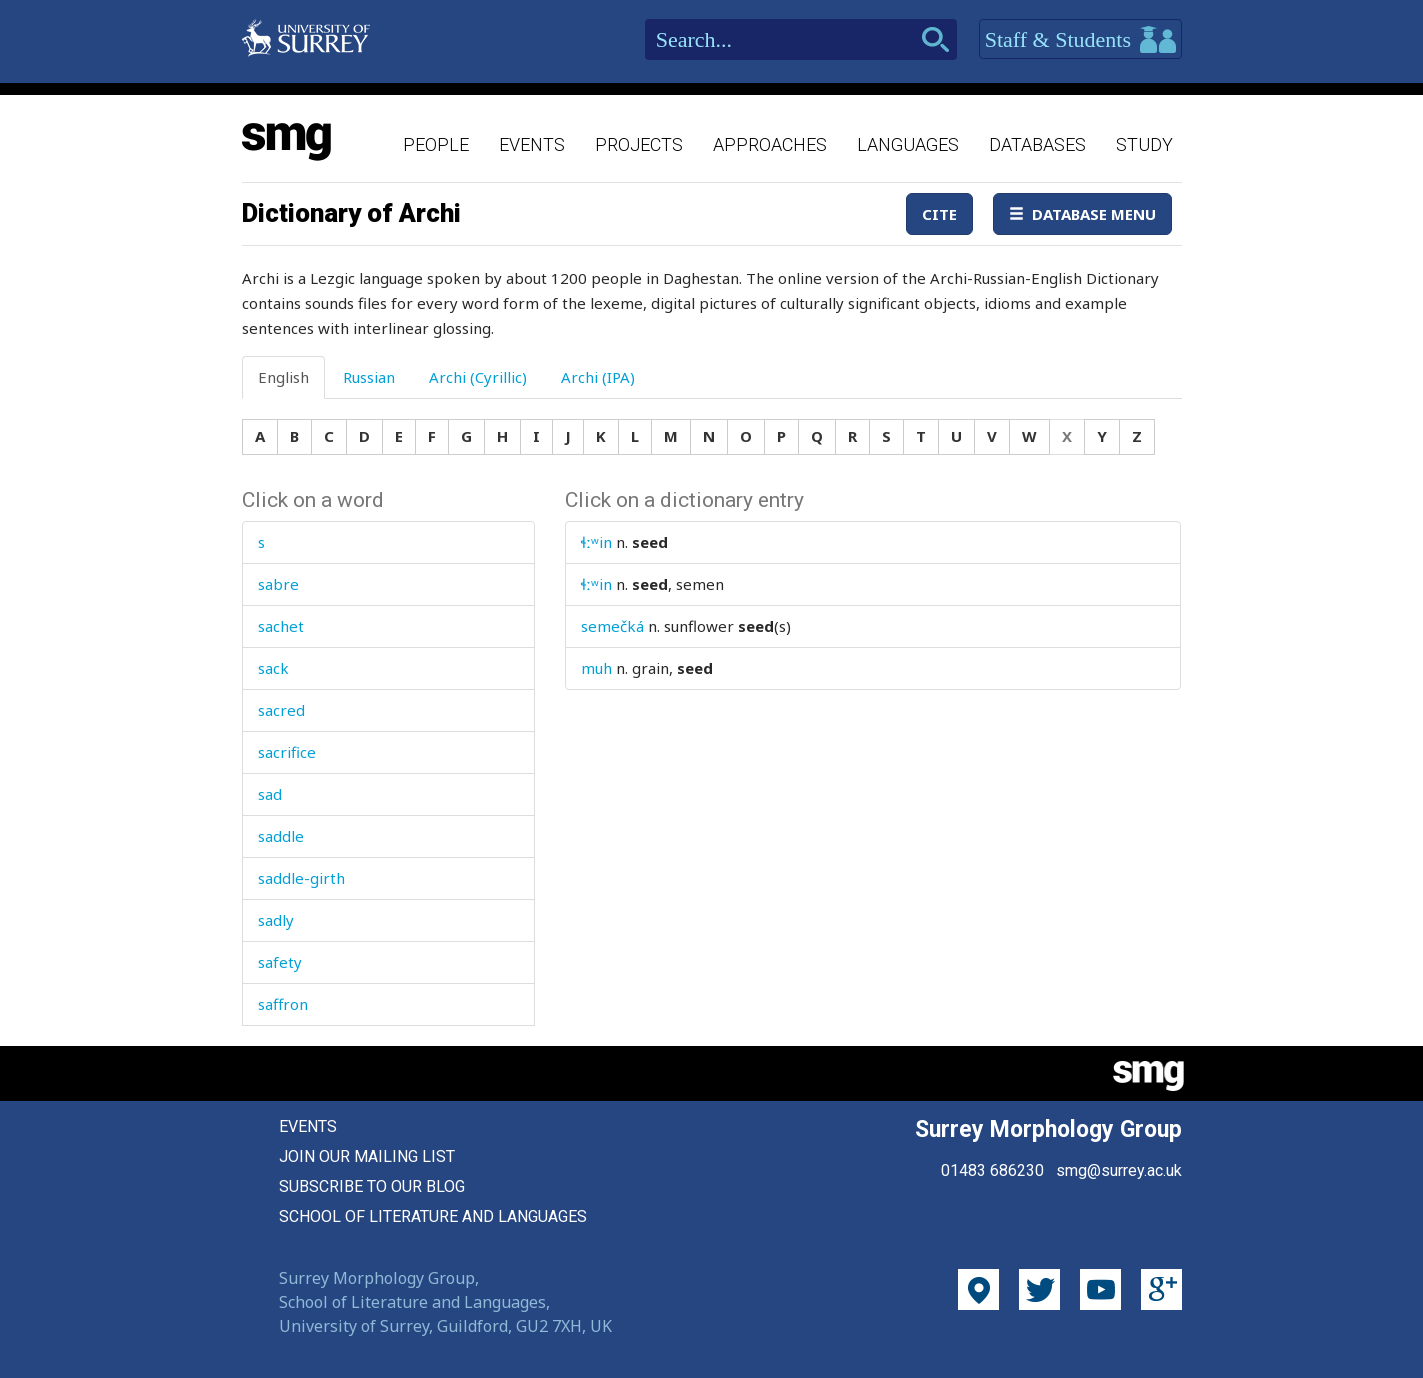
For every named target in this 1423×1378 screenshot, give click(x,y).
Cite (939, 214)
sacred (281, 710)
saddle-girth (301, 878)
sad (270, 794)
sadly (276, 920)
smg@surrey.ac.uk (1119, 1170)
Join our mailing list (367, 1156)
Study (1144, 144)
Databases (1037, 144)
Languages (908, 144)
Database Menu (1082, 214)
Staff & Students (1080, 40)
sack (273, 668)
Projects (639, 144)
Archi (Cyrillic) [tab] (478, 377)
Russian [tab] (369, 377)
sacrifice (287, 752)
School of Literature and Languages (433, 1216)
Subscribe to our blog (372, 1186)
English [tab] (283, 377)
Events (532, 144)
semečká (612, 626)
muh (596, 668)
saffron (283, 1004)
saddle (281, 836)
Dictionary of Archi (351, 213)
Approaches (770, 144)
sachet (281, 626)
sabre (278, 584)
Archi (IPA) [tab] (598, 377)
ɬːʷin (596, 542)
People (436, 144)
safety (280, 962)
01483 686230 (992, 1170)
